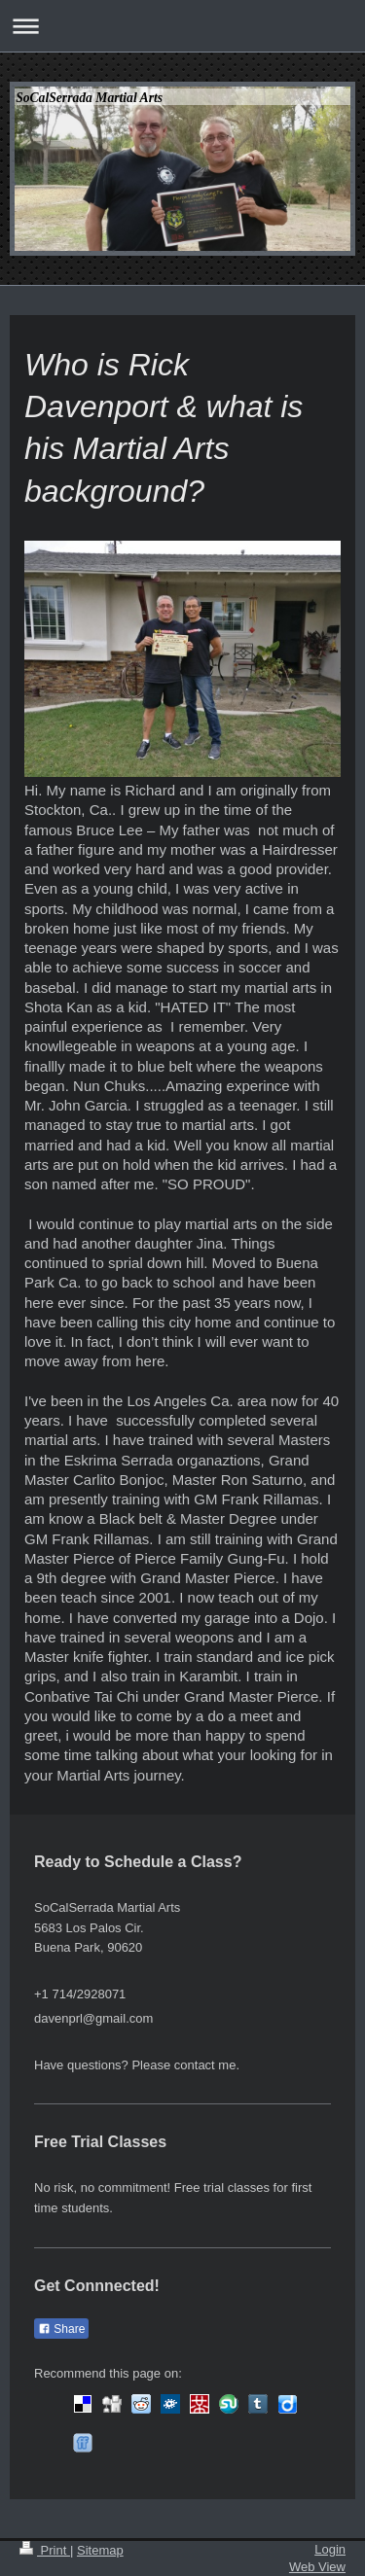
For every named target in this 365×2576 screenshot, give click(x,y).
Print (44, 2550)
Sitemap (100, 2550)
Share (61, 2329)
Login (330, 2549)
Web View (317, 2566)
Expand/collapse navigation (182, 26)
